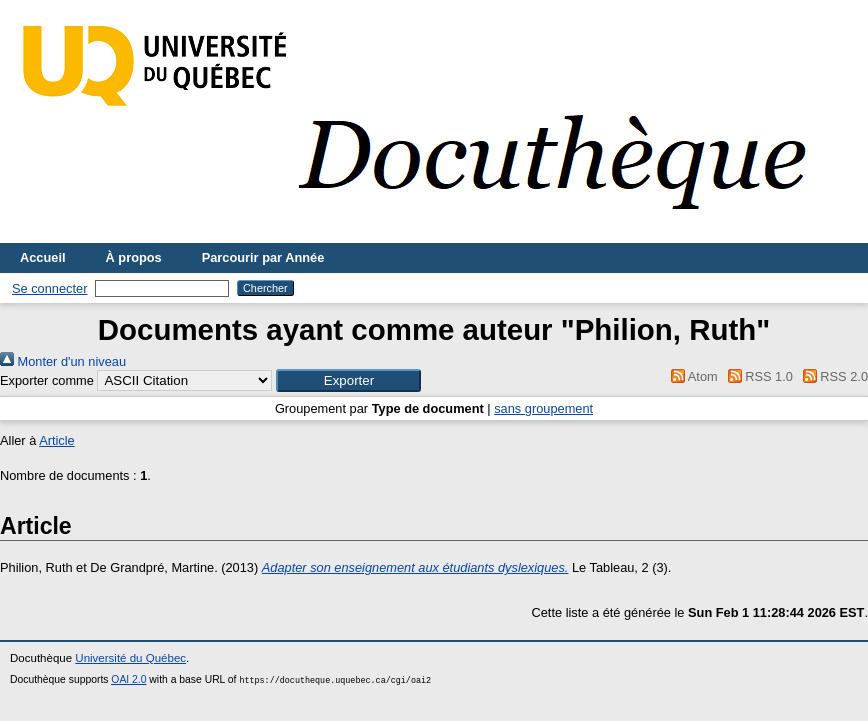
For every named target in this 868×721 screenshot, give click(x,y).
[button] (348, 380)
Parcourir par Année (263, 257)
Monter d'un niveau (63, 361)
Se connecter (49, 288)
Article (57, 440)
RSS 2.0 (832, 376)
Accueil (43, 257)
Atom (691, 376)
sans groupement (543, 408)
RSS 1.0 (757, 376)
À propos (134, 257)
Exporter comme (47, 380)
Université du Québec (130, 658)
